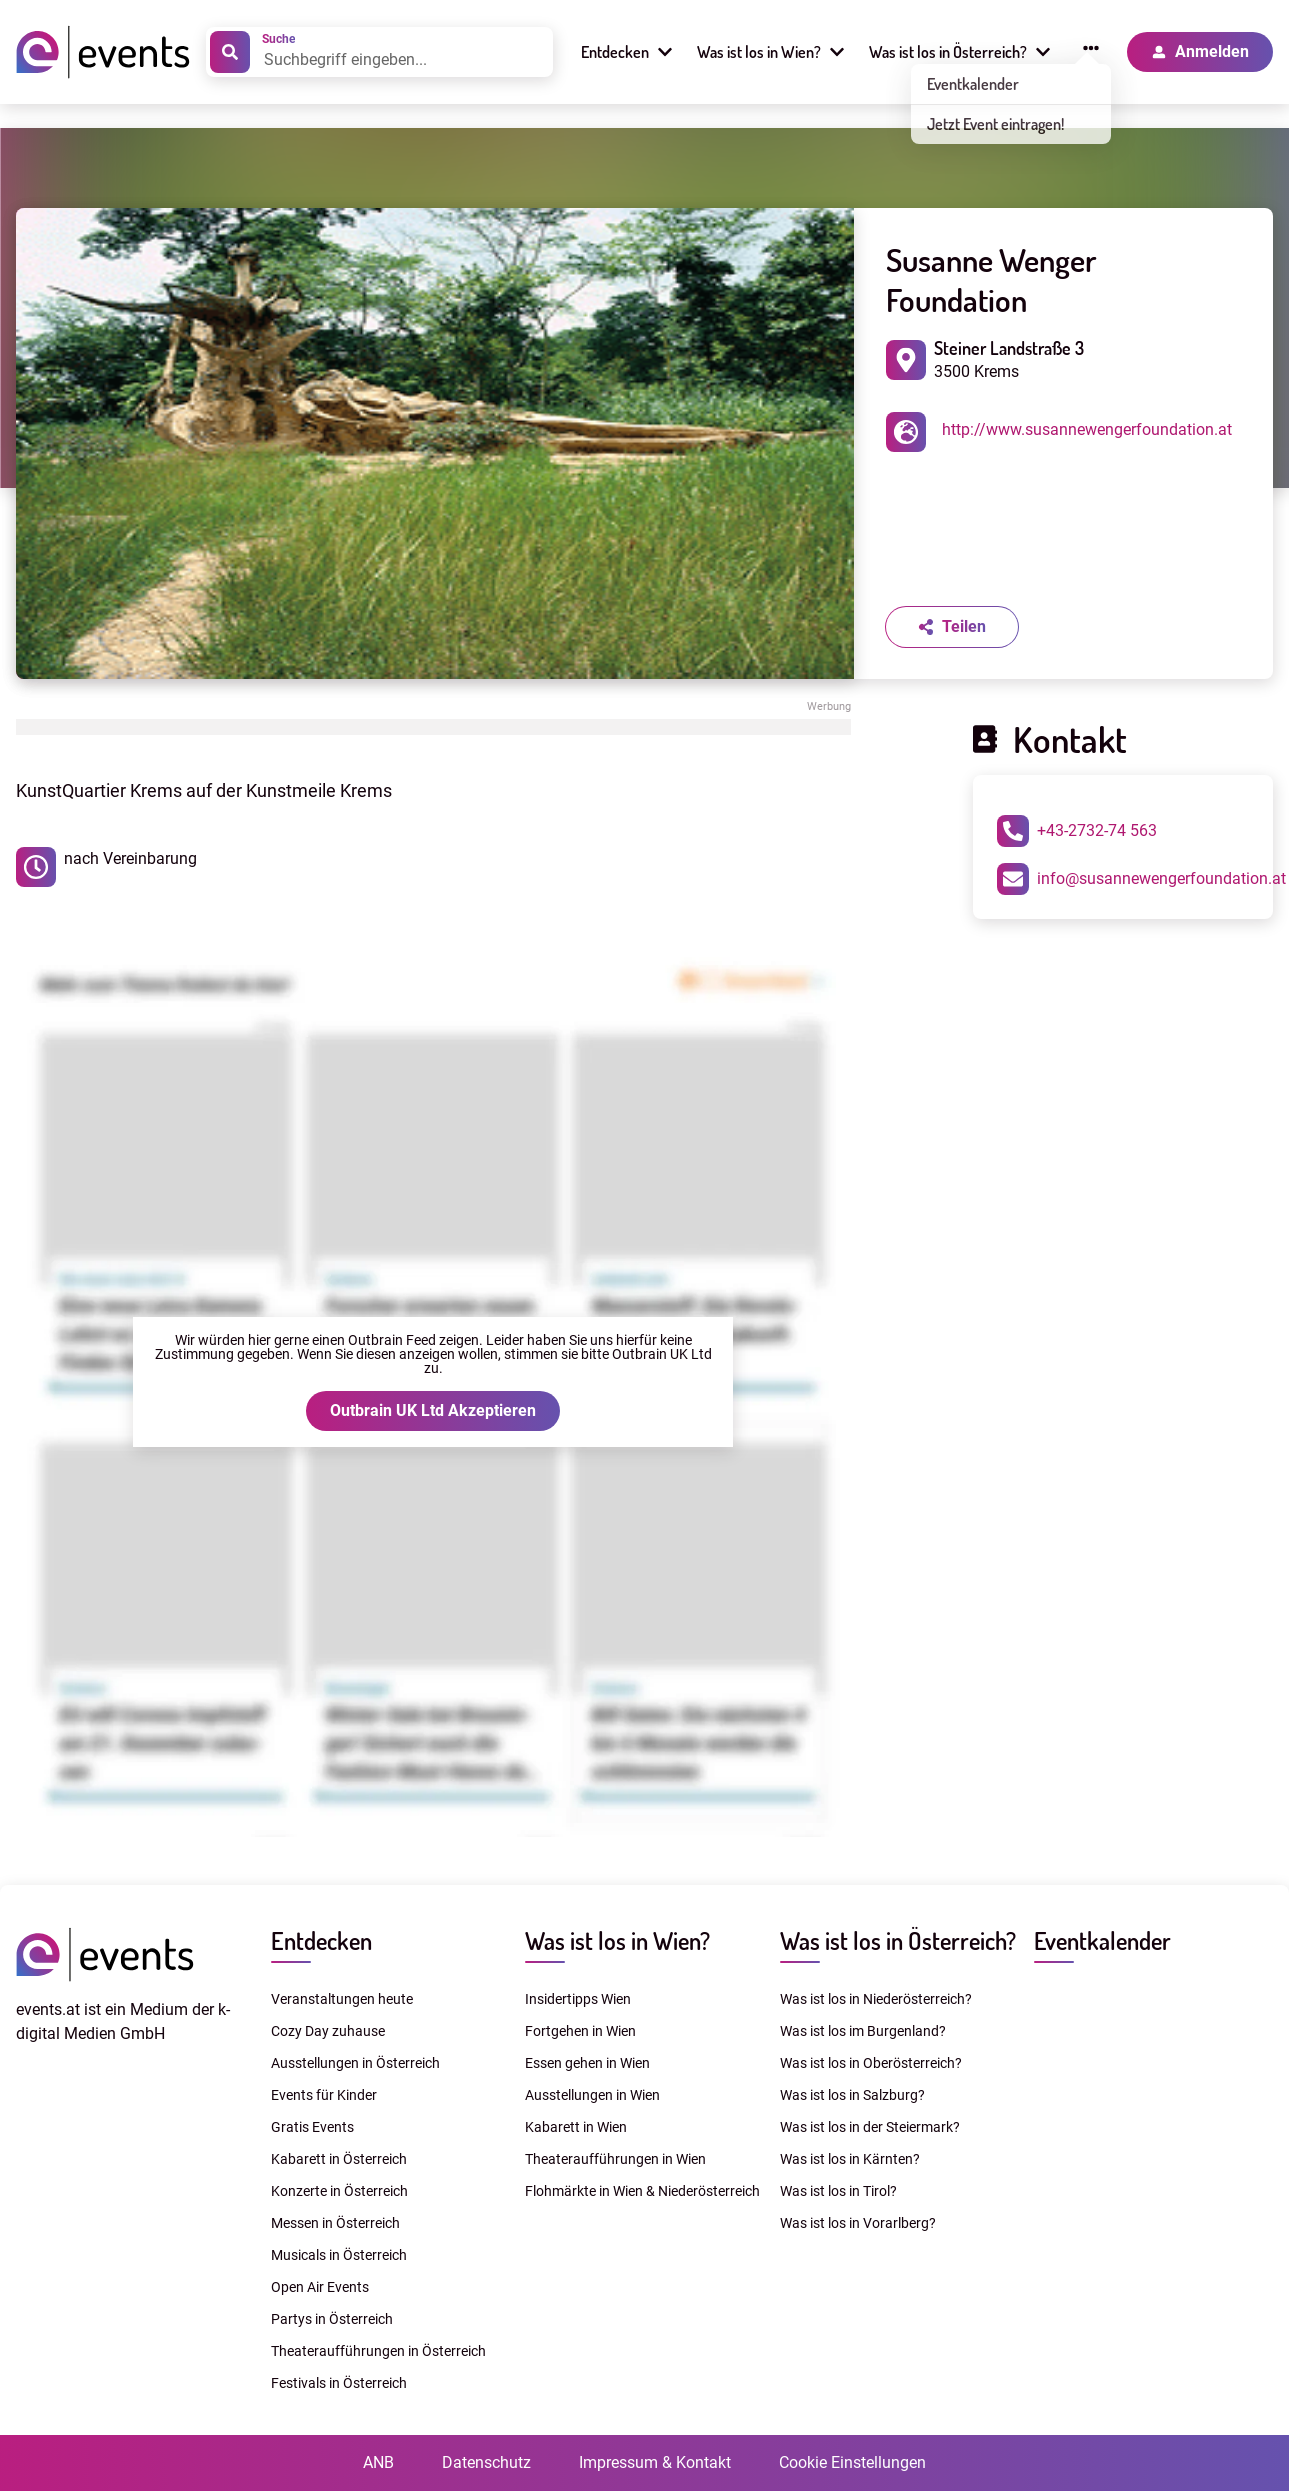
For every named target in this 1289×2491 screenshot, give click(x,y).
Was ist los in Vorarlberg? (858, 2223)
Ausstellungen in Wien (592, 2095)
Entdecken (321, 1940)
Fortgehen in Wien (580, 2031)
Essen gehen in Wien (587, 2063)
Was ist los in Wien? (617, 1940)
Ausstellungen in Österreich (355, 2063)
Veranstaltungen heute (342, 1999)
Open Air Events (320, 2287)
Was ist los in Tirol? (838, 2191)
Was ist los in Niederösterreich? (876, 1999)
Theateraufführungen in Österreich (378, 2351)
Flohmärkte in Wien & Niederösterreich (642, 2191)
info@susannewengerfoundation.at (1141, 879)
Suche (278, 39)
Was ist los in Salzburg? (852, 2095)
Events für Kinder (324, 2095)
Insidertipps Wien (578, 1999)
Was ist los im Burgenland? (863, 2031)
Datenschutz (486, 2462)
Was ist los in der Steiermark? (870, 2127)
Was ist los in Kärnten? (850, 2159)
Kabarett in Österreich (339, 2159)
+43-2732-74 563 (1077, 831)
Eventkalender (1102, 1940)
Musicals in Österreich (339, 2255)
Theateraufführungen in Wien (615, 2159)
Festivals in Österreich (339, 2383)
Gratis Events (312, 2127)
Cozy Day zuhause (328, 2031)
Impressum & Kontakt (655, 2462)
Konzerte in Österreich (339, 2191)
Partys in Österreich (332, 2319)
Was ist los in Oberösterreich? (871, 2063)
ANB (378, 2462)
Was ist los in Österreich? (898, 1940)
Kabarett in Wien (576, 2127)
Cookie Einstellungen (852, 2462)
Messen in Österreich (335, 2223)
